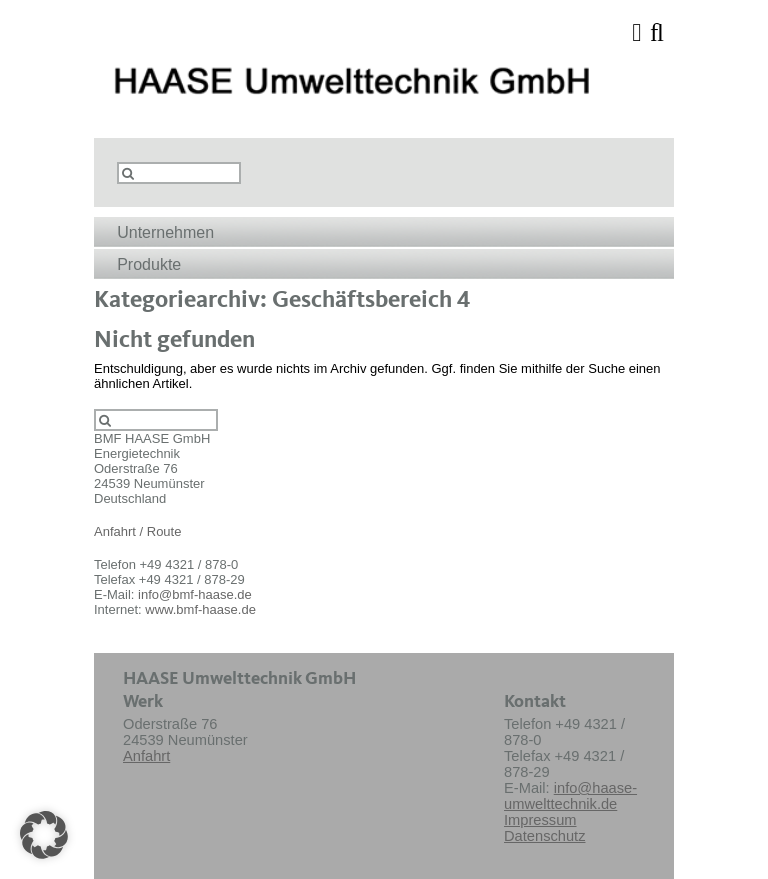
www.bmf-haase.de (200, 609)
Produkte (149, 264)
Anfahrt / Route (137, 531)
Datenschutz (544, 836)
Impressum (540, 820)
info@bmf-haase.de (195, 594)
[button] (44, 835)
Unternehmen (165, 232)
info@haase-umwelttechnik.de (570, 796)
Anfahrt (146, 756)
